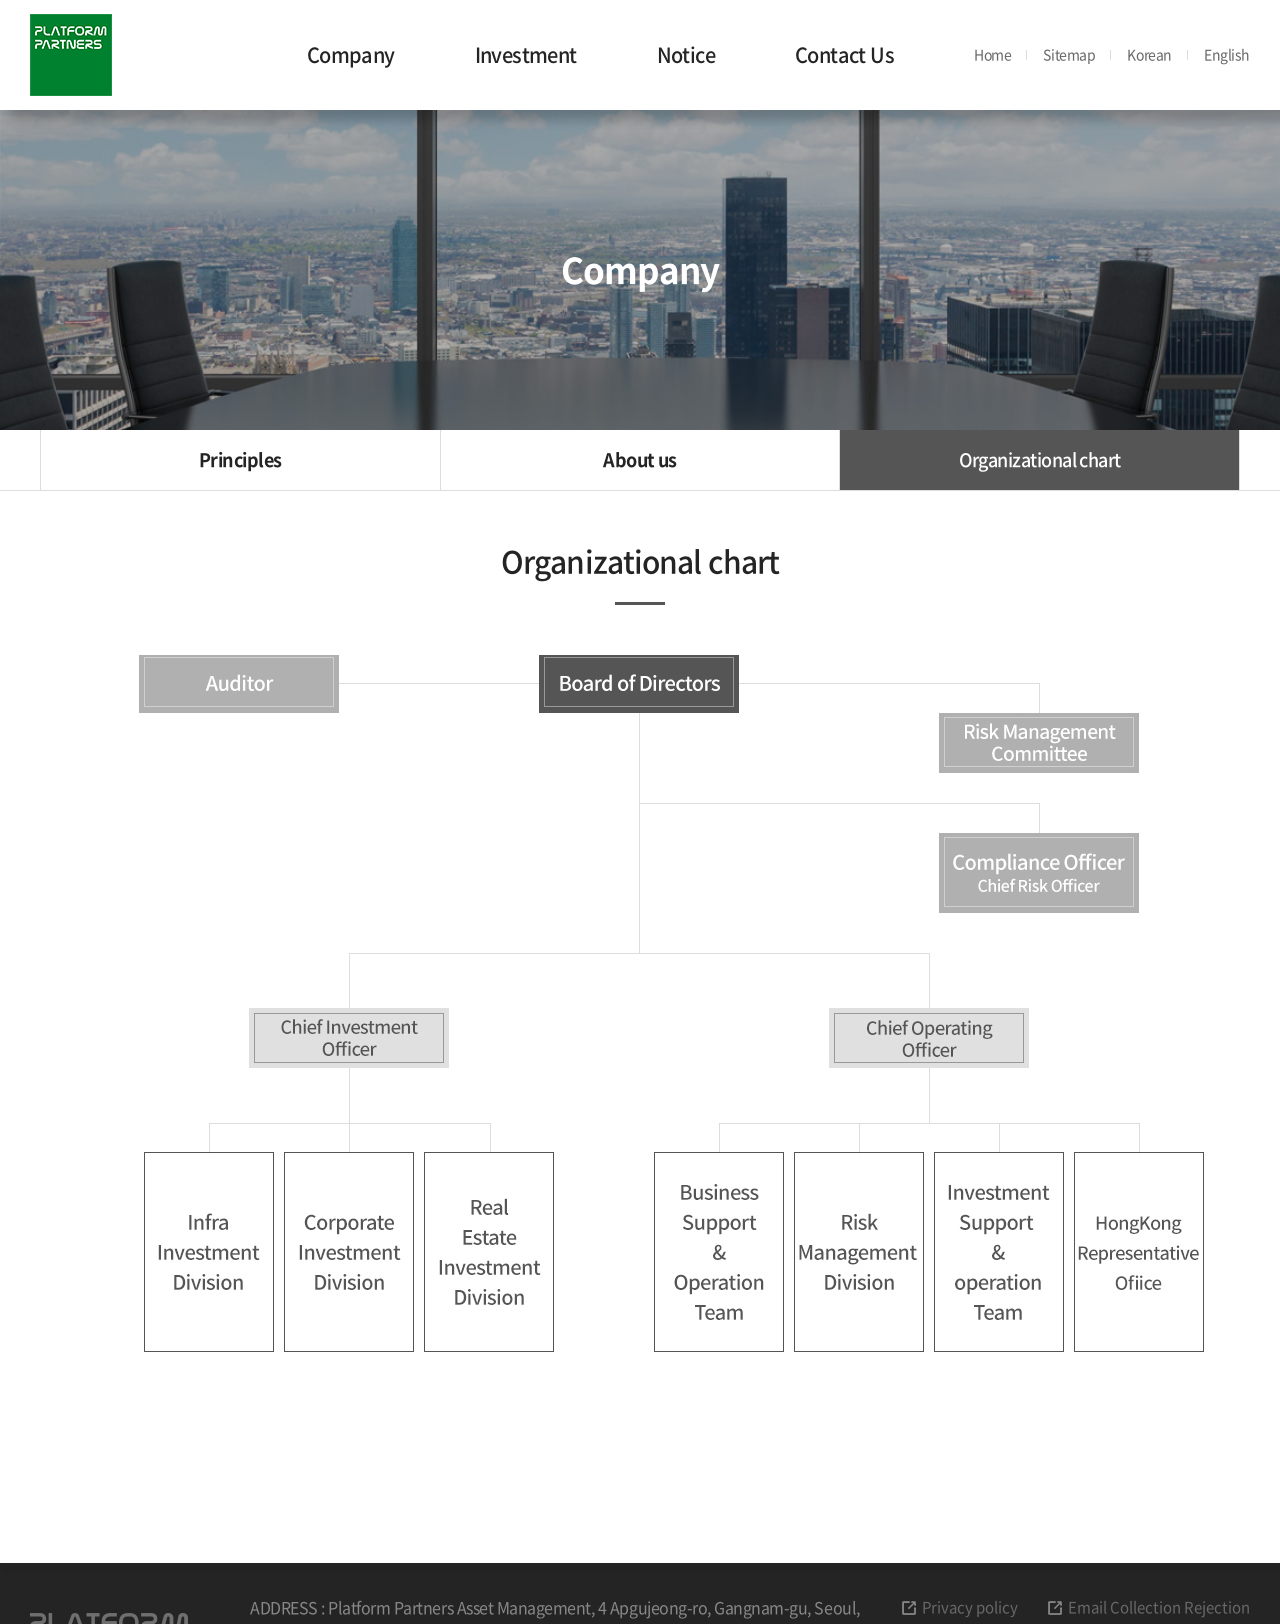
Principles (240, 459)
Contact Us (844, 54)
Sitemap (1069, 54)
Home (992, 54)
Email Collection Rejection (1159, 1607)
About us (640, 459)
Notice (686, 54)
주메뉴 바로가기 (0, 0)
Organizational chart (1040, 459)
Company (351, 54)
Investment (526, 54)
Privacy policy (970, 1607)
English (1227, 54)
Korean (1149, 54)
